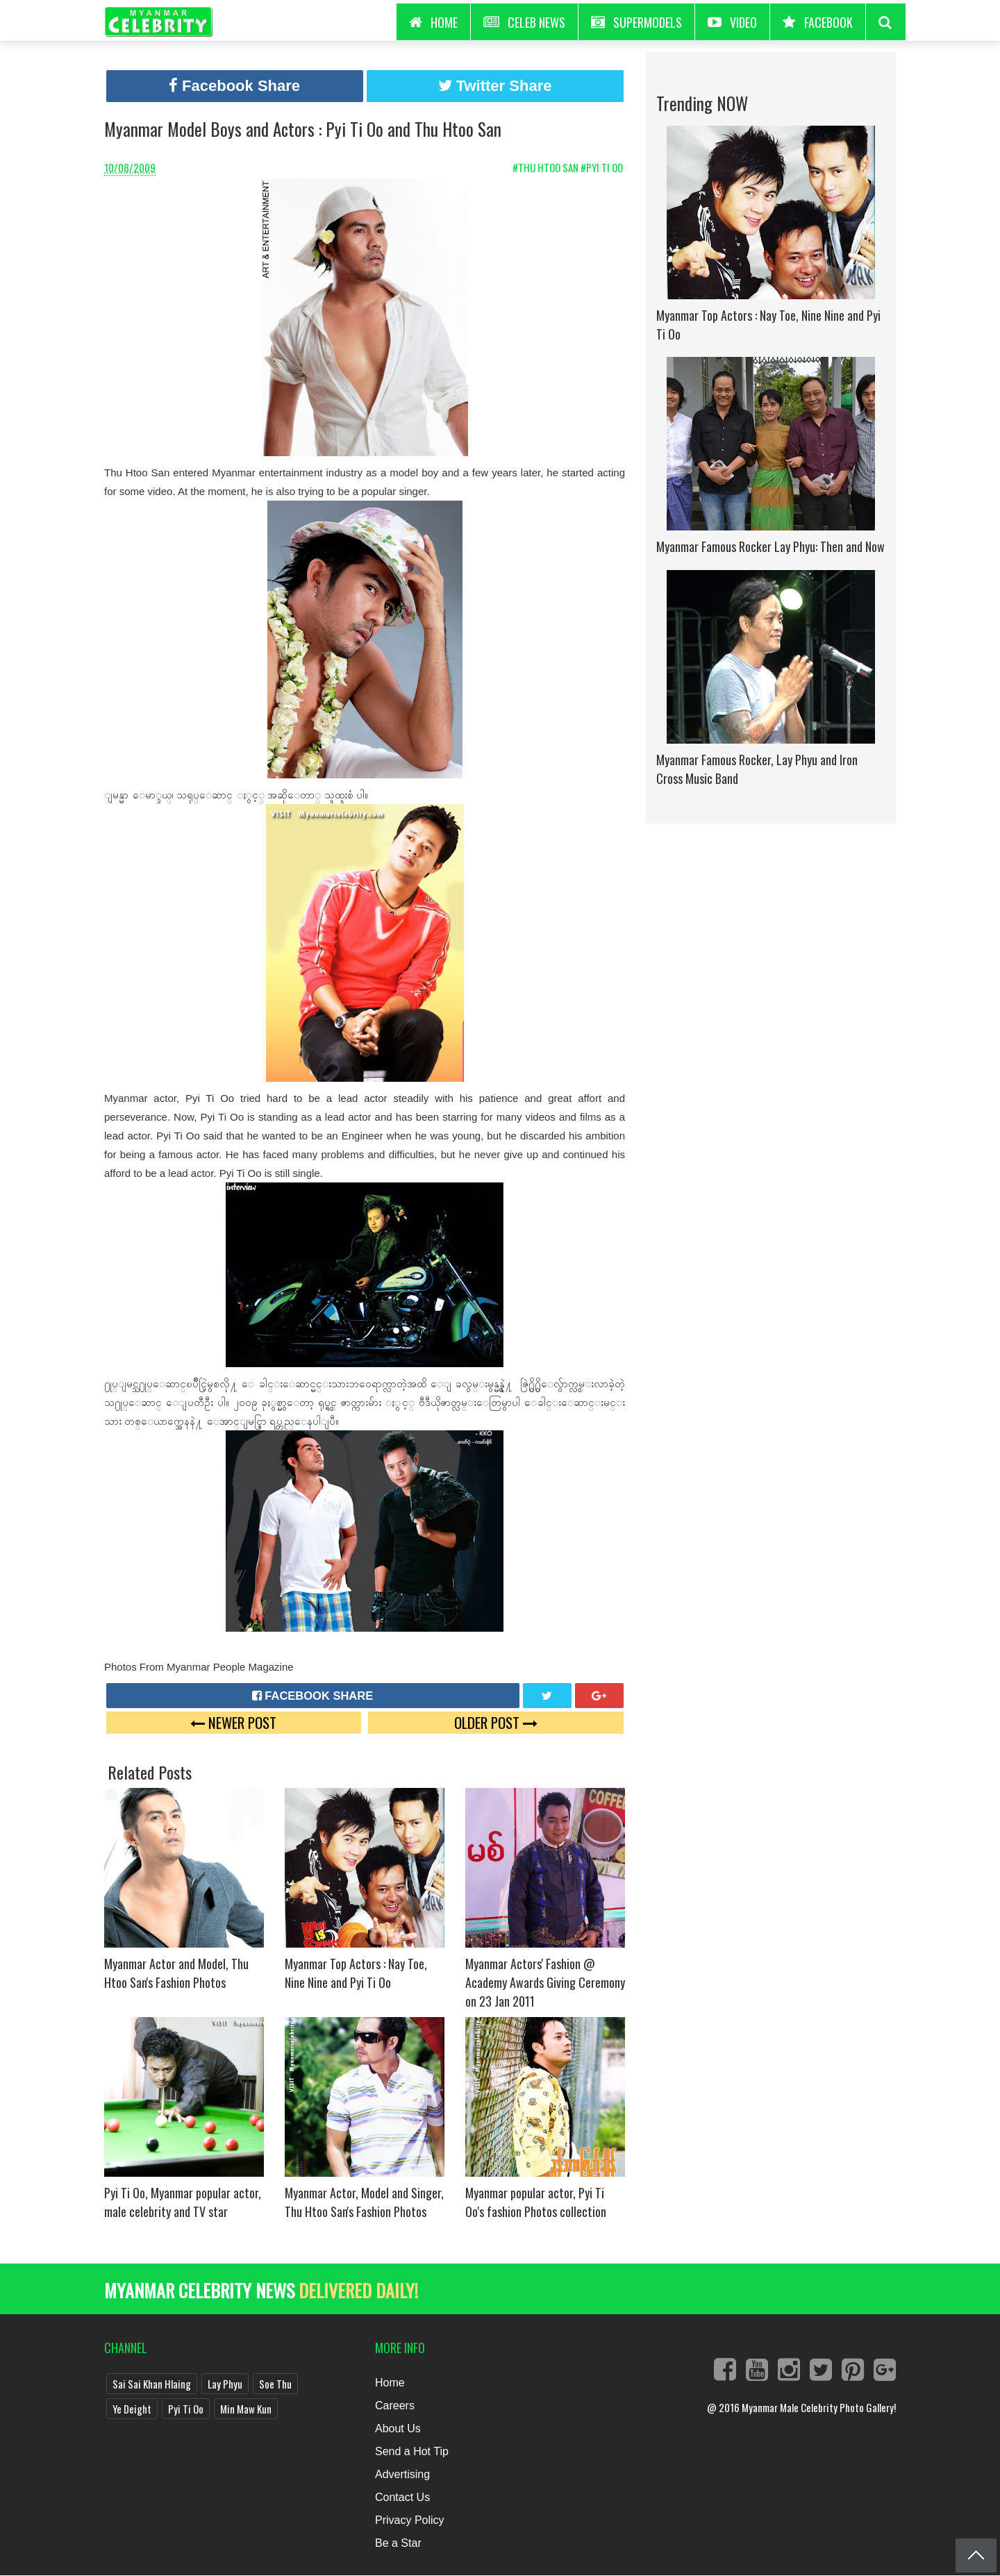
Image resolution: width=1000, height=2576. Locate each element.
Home (390, 2383)
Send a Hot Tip (412, 2451)
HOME (433, 22)
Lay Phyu (225, 2383)
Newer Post (233, 1722)
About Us (398, 2428)
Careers (395, 2405)
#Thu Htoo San (546, 167)
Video (732, 22)
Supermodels (636, 22)
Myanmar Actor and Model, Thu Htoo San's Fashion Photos (176, 1973)
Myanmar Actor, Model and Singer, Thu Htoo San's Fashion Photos (364, 2202)
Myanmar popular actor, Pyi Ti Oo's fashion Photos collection (535, 2202)
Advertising (402, 2474)
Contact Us (402, 2497)
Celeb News (524, 22)
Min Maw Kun (246, 2408)
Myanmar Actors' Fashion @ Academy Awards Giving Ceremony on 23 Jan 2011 (545, 1982)
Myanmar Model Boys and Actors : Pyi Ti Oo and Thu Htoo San (302, 129)
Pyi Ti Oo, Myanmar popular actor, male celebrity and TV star (182, 2202)
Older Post (496, 1722)
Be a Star (398, 2543)
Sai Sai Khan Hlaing (151, 2383)
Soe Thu (275, 2383)
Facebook (818, 22)
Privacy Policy (409, 2520)
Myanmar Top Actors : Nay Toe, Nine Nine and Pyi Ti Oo (356, 1973)
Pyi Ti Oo (185, 2408)
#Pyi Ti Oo (603, 167)
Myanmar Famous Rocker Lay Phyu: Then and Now (770, 546)
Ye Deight (131, 2408)
